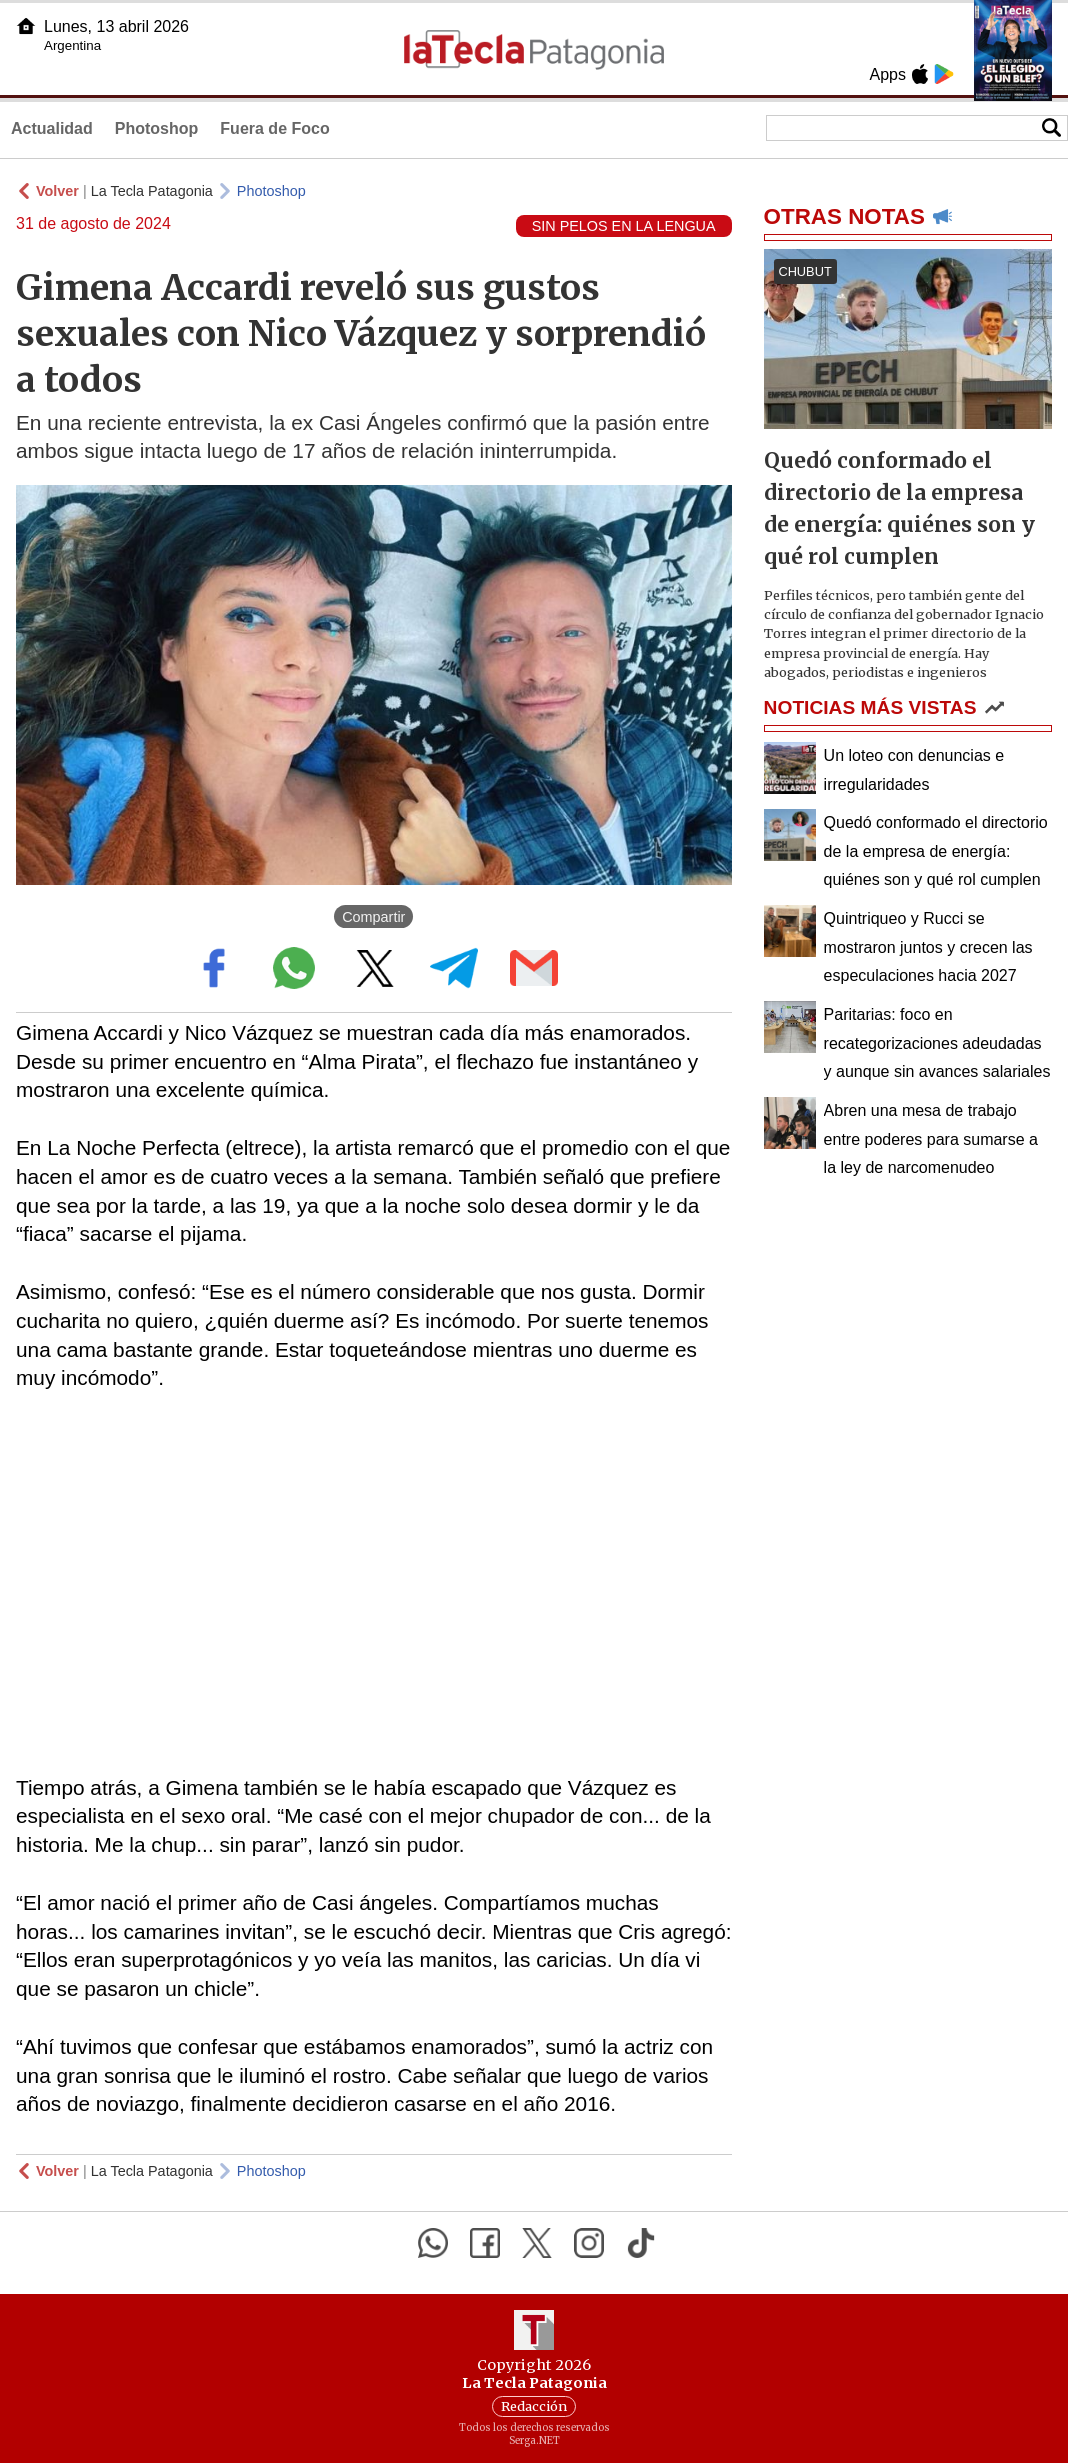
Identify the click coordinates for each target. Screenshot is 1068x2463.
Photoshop (157, 128)
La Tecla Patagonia (152, 191)
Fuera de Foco (274, 128)
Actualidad (52, 128)
